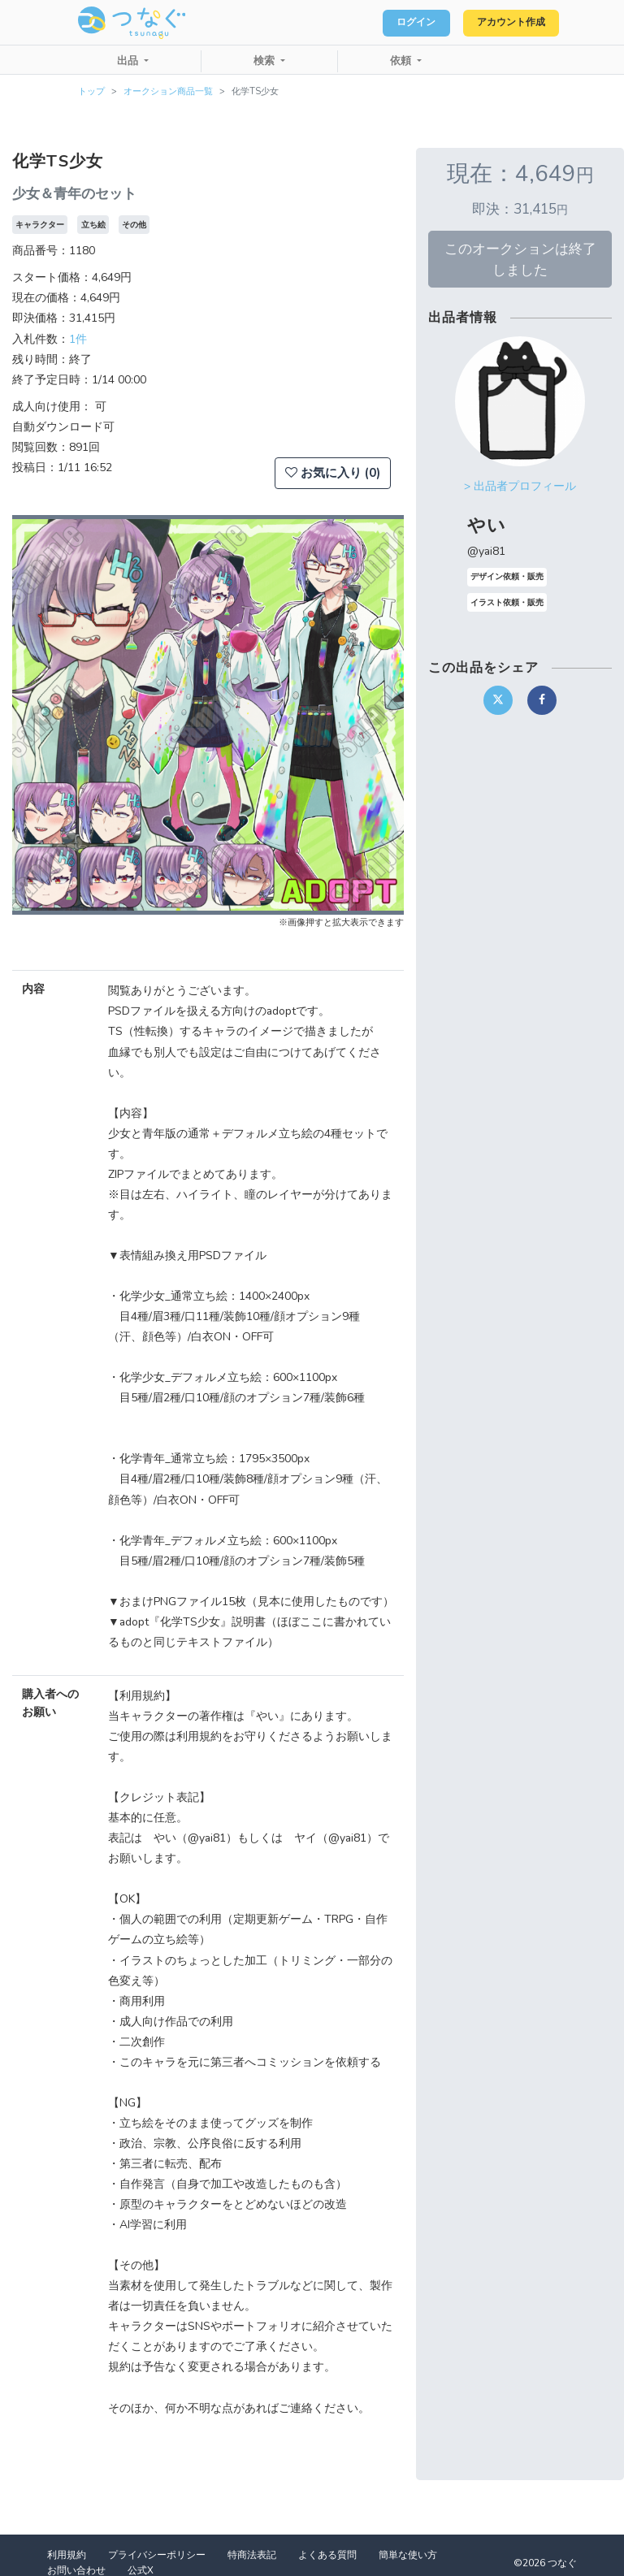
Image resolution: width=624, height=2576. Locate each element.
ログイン (393, 22)
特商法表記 (252, 2554)
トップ (91, 91)
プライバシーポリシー (157, 2554)
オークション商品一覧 (168, 91)
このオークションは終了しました (520, 259)
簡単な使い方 (408, 2554)
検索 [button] (266, 61)
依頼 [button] (402, 61)
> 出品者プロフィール (520, 486)
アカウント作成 (503, 22)
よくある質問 (327, 2554)
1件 (78, 339)
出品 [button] (129, 61)
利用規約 (66, 2554)
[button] (41, 715)
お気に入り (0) (332, 473)
